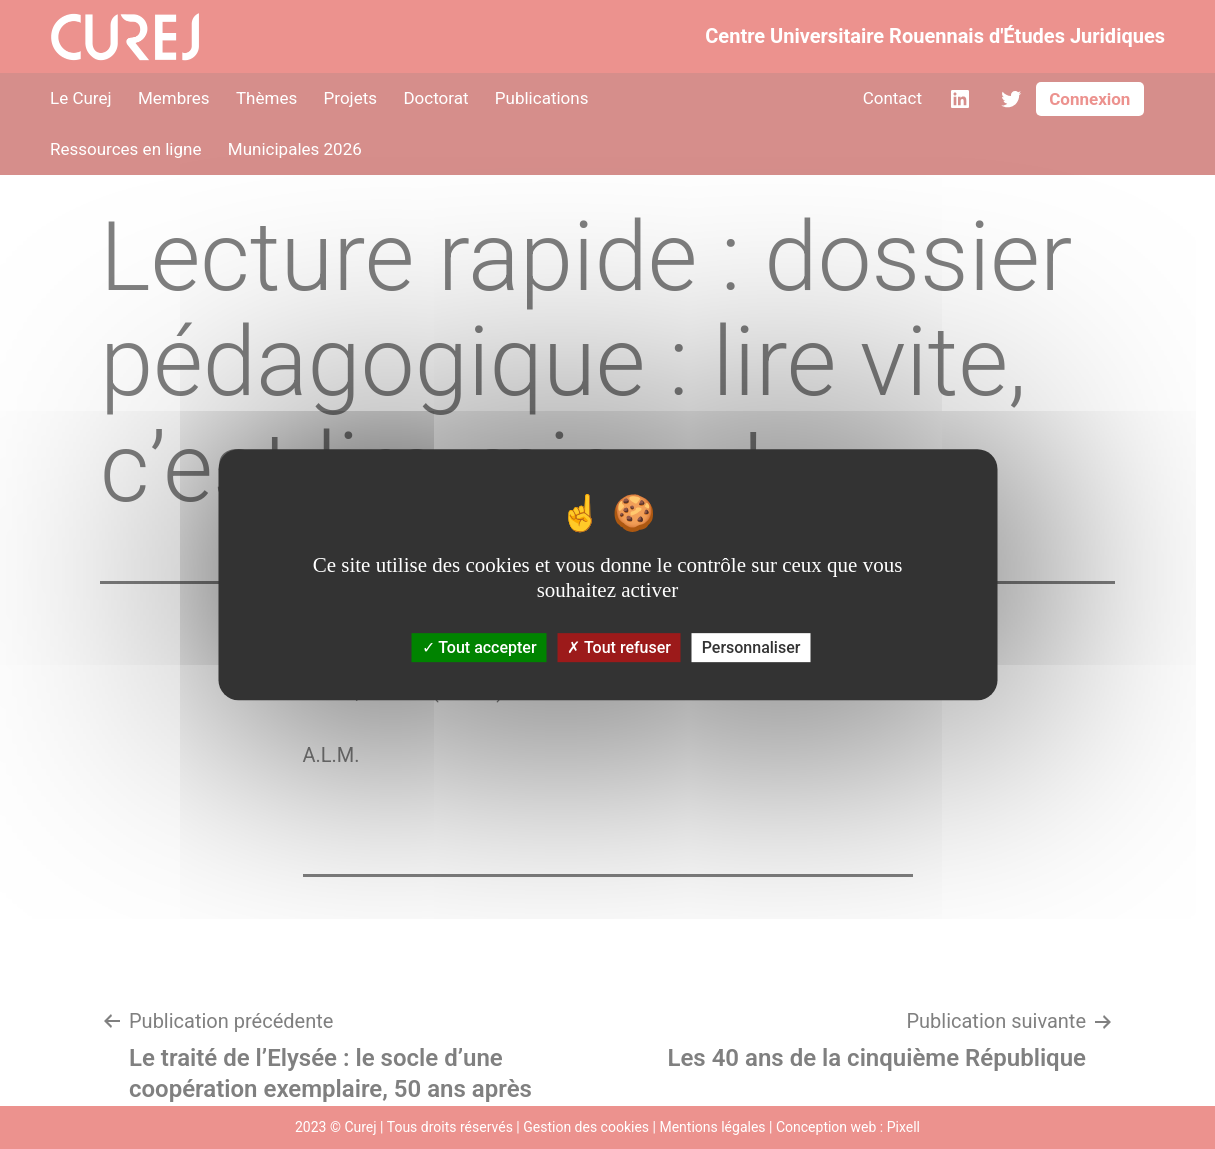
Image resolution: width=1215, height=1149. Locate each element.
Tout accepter (479, 647)
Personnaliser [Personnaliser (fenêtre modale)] (751, 647)
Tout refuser (619, 647)
